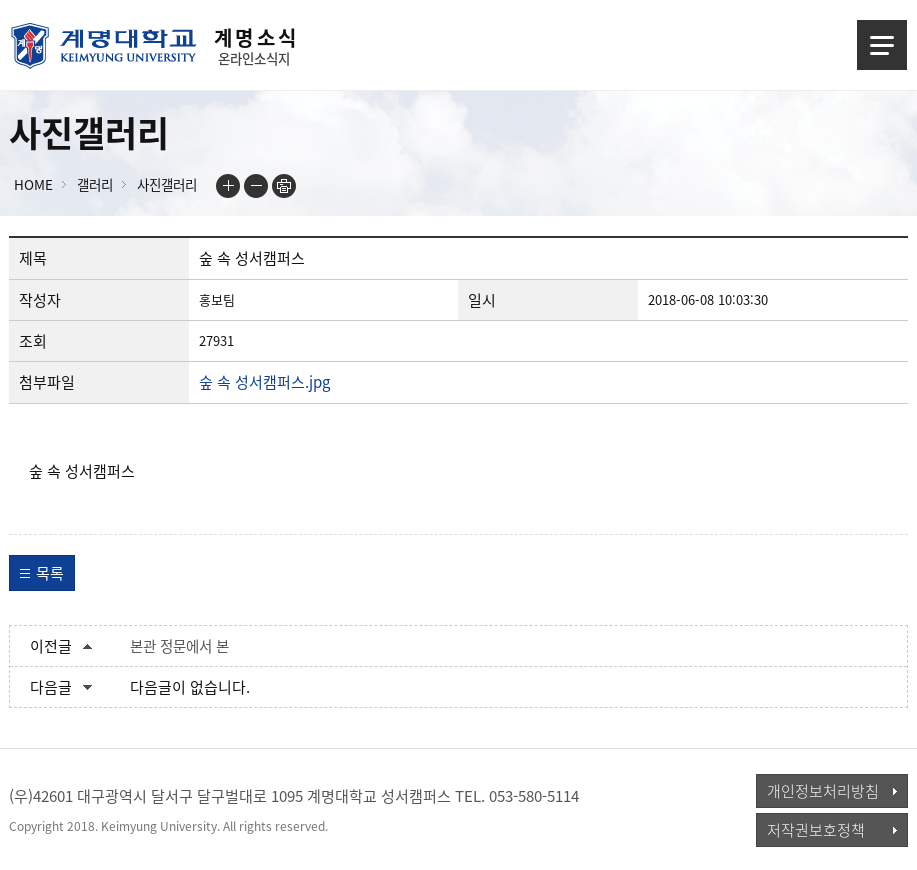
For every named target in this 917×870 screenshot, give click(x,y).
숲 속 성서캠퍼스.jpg (264, 382)
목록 (50, 573)
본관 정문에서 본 (179, 646)
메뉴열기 (882, 45)
